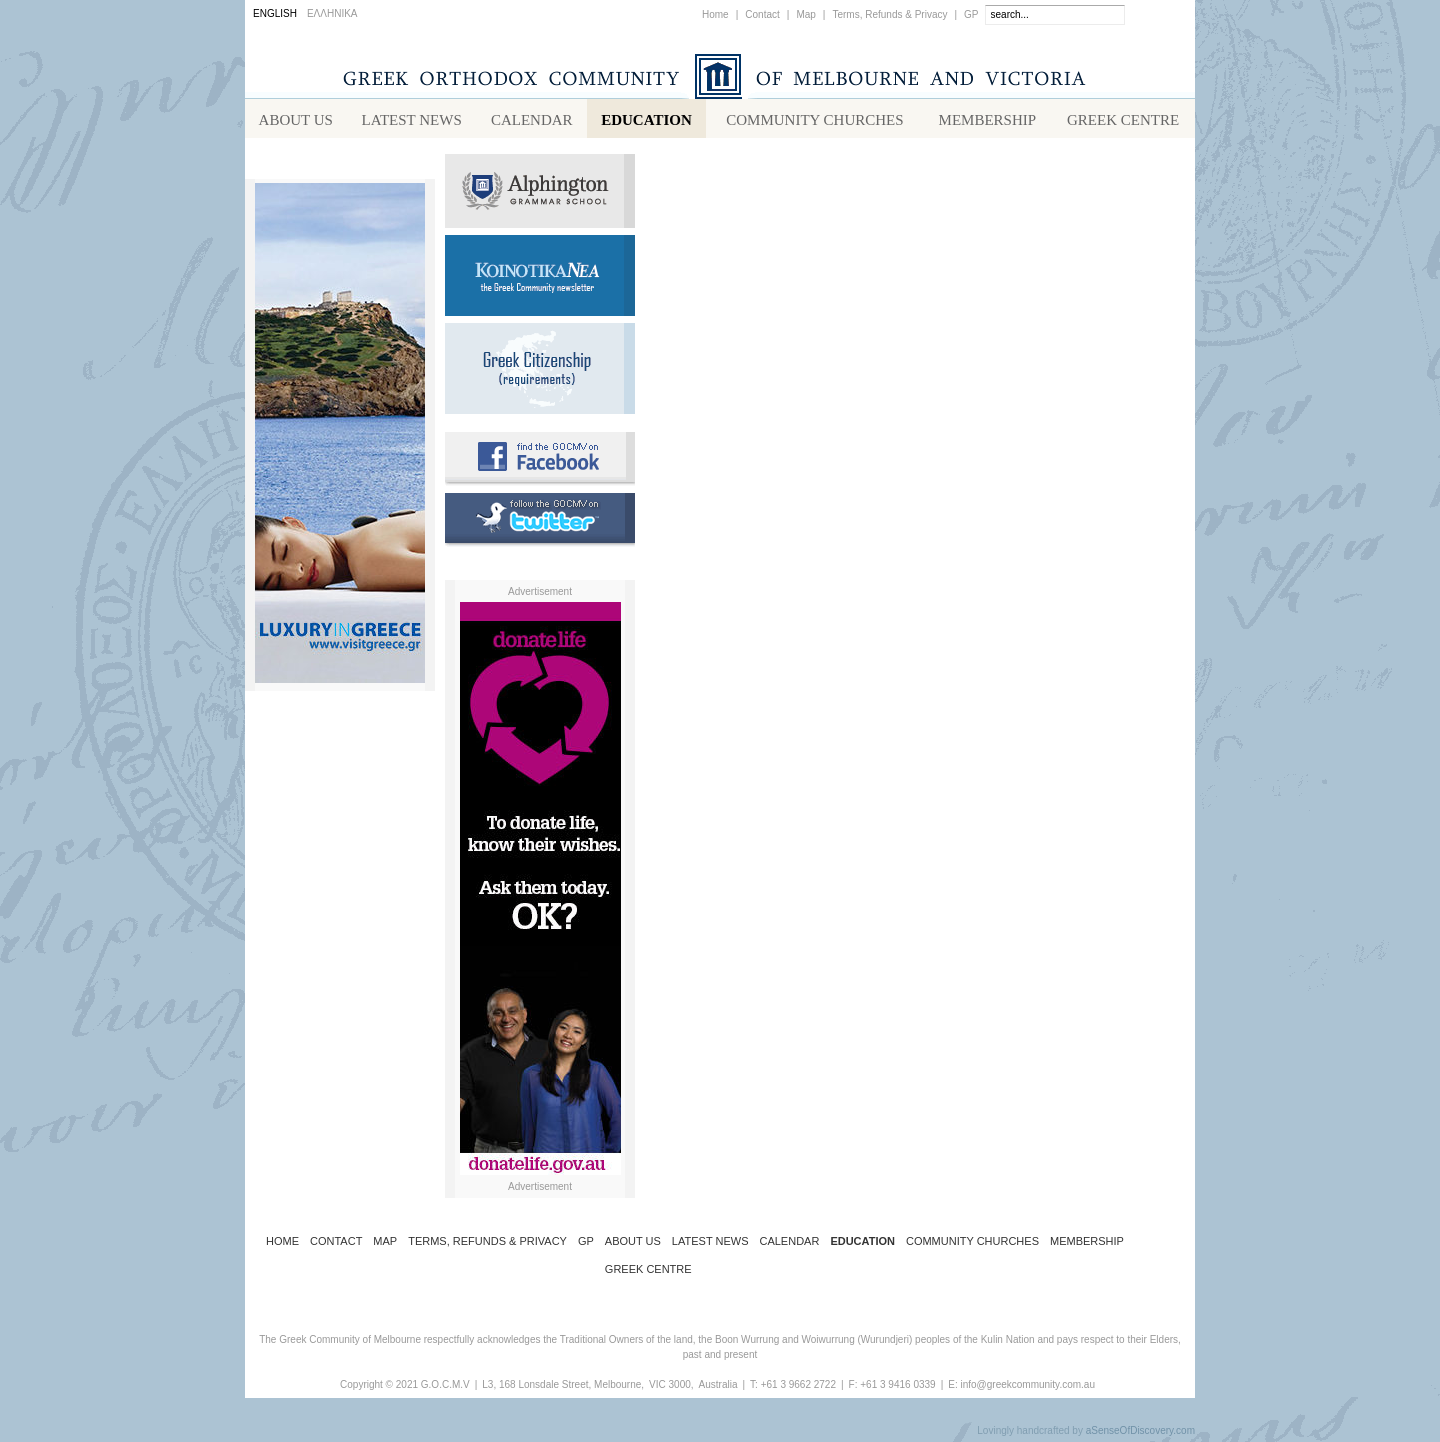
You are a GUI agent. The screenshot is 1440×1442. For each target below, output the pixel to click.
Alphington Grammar (540, 195)
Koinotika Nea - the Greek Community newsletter (540, 279)
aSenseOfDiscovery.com (1140, 1434)
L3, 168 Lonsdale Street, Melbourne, (563, 1388)
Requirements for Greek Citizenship (540, 372)
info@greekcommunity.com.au (1027, 1388)
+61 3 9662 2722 (798, 1388)
